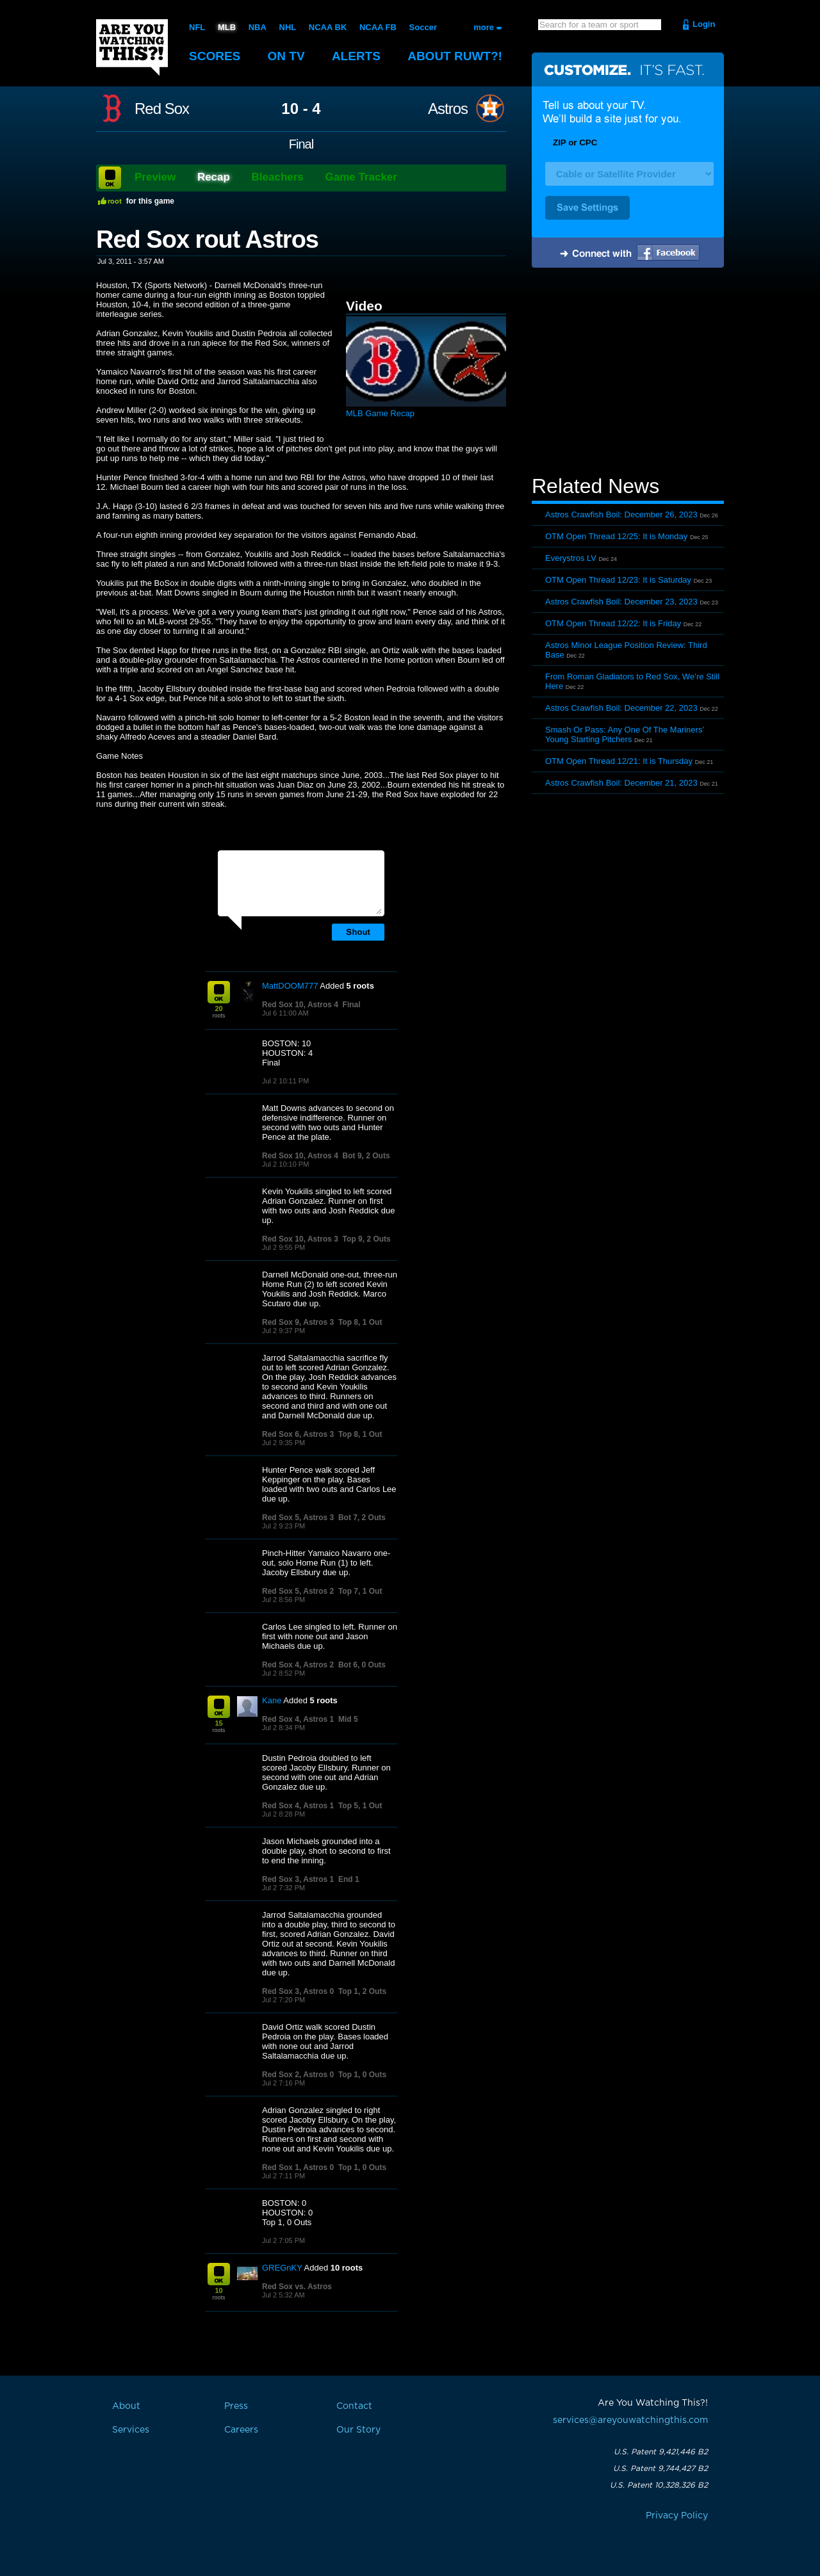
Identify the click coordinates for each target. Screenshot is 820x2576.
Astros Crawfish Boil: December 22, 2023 (621, 708)
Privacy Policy (677, 2515)
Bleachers (278, 177)
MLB (227, 27)
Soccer (423, 27)
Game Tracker (361, 177)
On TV (286, 56)
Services (130, 2430)
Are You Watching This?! (132, 47)
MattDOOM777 (290, 986)
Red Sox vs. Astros (297, 2286)
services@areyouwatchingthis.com (630, 2420)
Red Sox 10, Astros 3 (300, 1239)
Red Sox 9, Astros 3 (298, 1322)
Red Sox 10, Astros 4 (300, 1004)
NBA (257, 27)
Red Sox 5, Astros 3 (298, 1517)
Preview (155, 177)
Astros (448, 109)
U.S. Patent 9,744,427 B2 (660, 2468)
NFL (197, 27)
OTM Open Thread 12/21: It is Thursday (619, 761)
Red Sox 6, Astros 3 (298, 1434)
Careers (241, 2430)
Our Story (358, 2430)
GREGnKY (282, 2267)
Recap (213, 177)
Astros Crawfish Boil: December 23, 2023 (621, 601)
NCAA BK (328, 27)
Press (236, 2406)
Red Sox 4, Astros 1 (298, 1719)
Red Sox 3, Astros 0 (298, 1991)
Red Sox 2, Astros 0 (298, 2074)
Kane (271, 1700)
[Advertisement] (628, 373)
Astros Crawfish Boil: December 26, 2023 (621, 514)
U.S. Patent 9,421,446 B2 (661, 2452)
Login (704, 24)
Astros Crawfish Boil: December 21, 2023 (621, 783)
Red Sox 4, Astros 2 (298, 1664)
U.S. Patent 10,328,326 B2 (659, 2485)
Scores (214, 56)
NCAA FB (378, 27)
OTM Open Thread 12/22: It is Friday (613, 623)
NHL (288, 27)
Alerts (356, 56)
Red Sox (162, 109)
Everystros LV (570, 558)
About (454, 56)
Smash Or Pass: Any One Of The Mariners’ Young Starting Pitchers (624, 734)
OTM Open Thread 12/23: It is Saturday (618, 580)
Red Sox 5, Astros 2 (298, 1591)
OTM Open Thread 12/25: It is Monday (616, 536)
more (483, 27)
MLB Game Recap (380, 413)
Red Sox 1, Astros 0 (298, 2167)
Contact (354, 2406)
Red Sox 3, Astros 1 (298, 1879)
